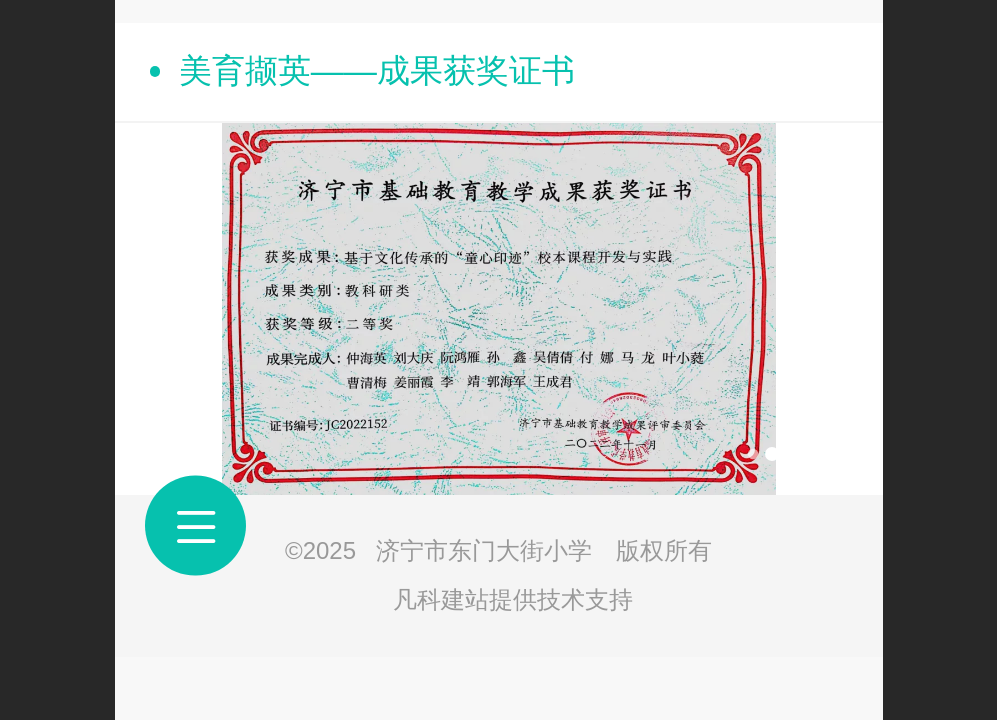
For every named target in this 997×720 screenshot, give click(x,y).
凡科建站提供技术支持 (498, 599)
